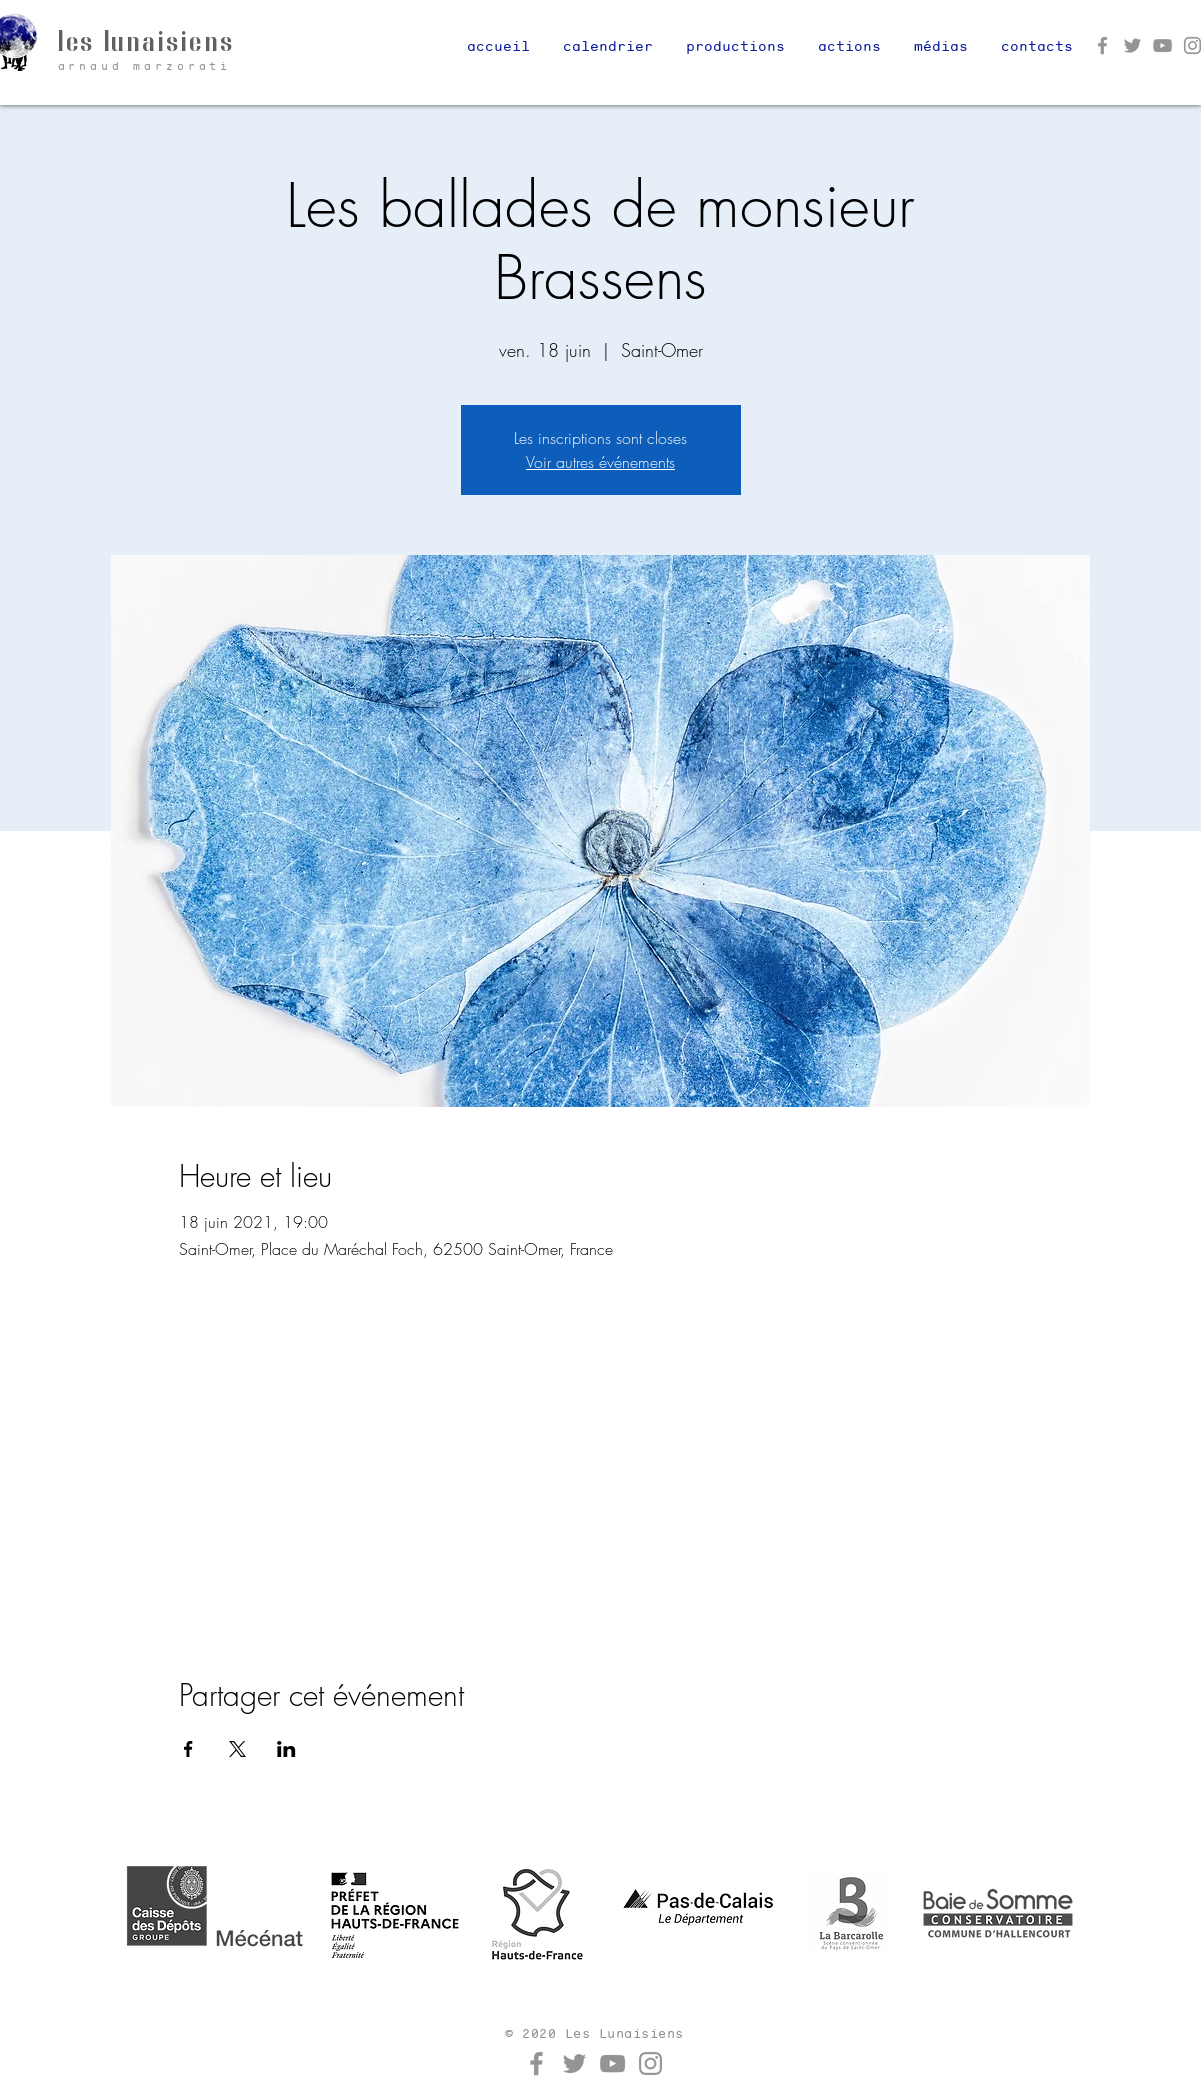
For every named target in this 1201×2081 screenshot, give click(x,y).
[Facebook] (1102, 45)
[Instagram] (650, 2063)
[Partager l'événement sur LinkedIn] (286, 1749)
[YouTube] (1162, 45)
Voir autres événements (600, 462)
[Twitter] (1132, 45)
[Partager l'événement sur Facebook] (188, 1749)
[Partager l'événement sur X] (237, 1749)
